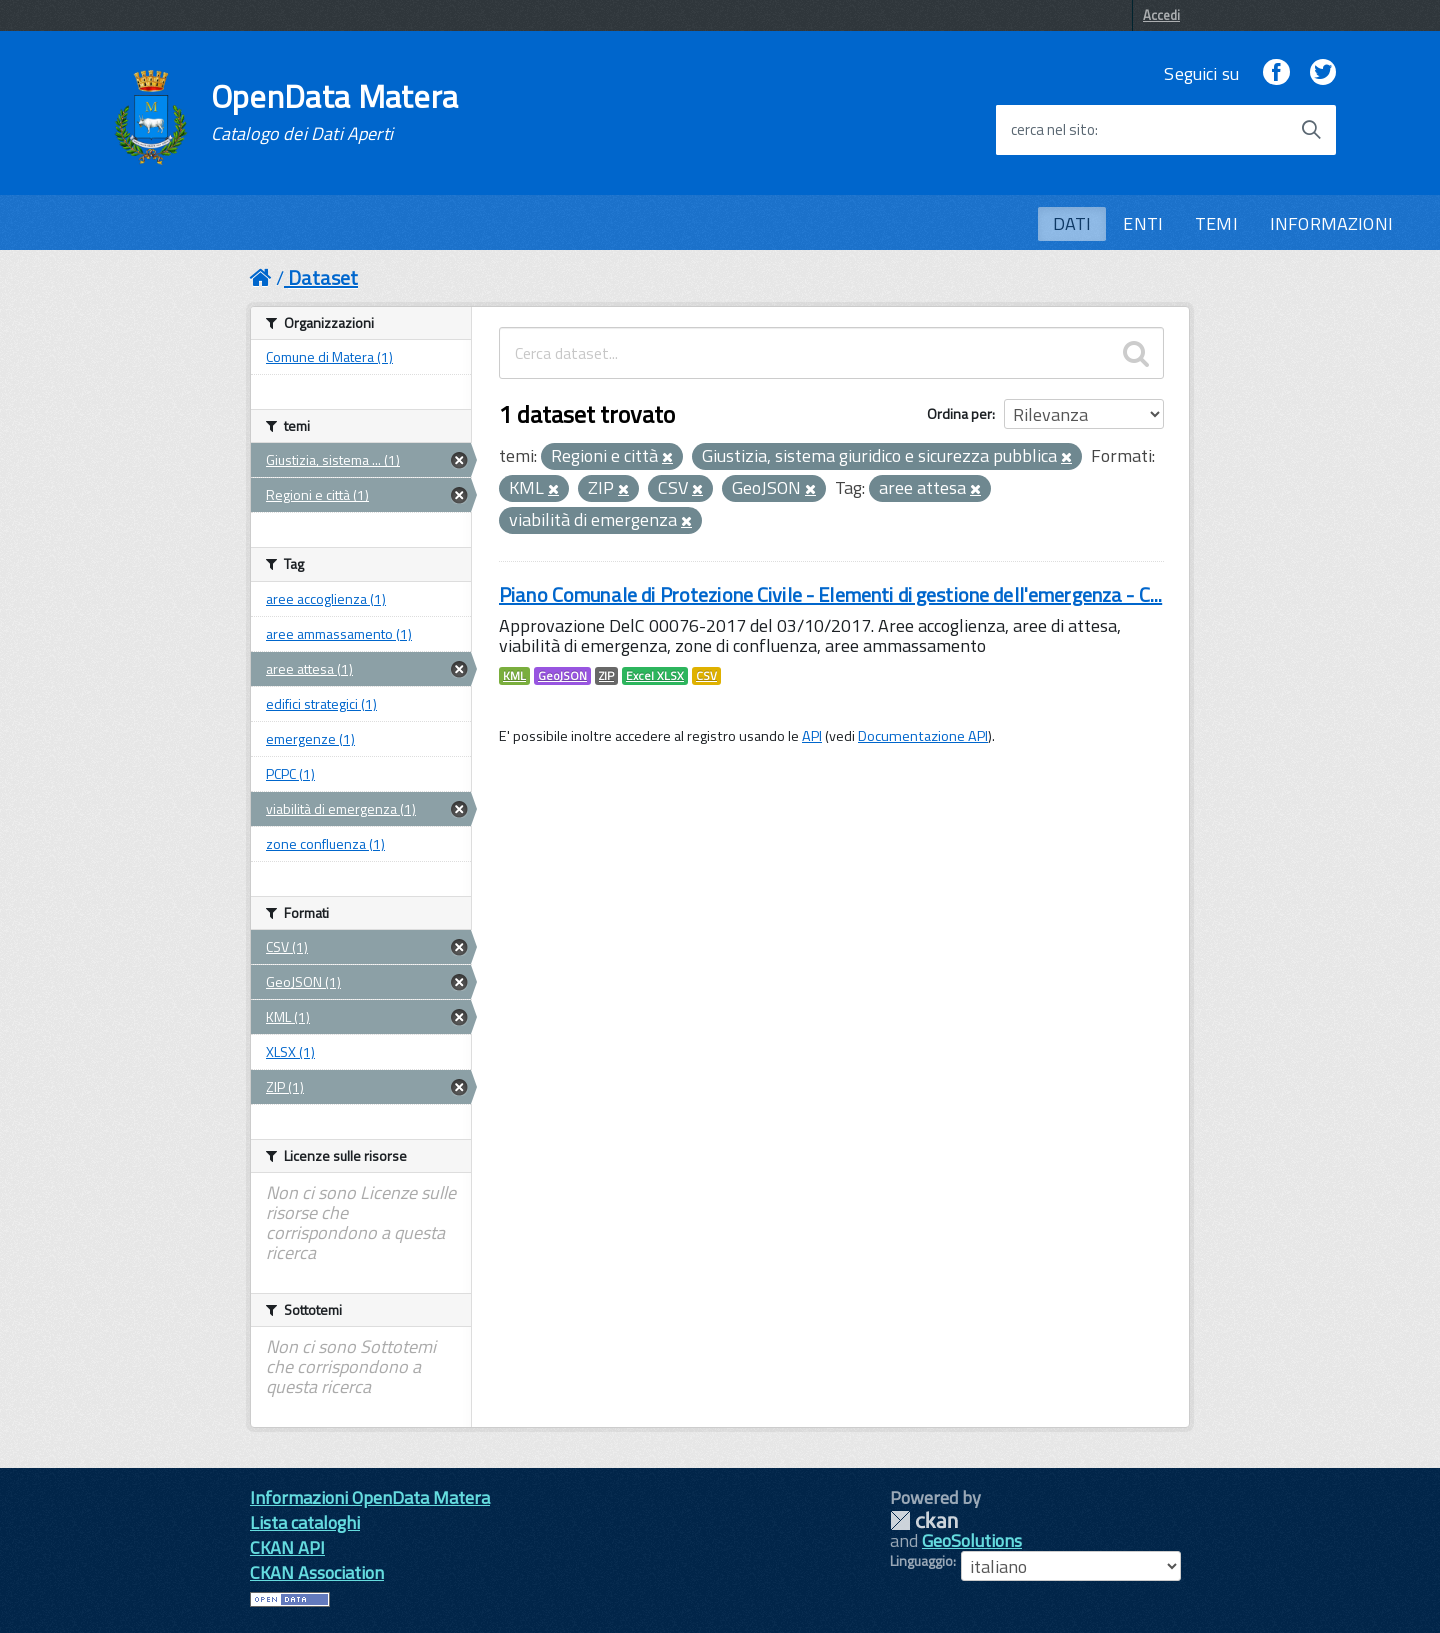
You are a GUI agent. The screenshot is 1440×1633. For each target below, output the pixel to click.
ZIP (606, 676)
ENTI (1143, 223)
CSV (706, 676)
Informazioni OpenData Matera (370, 1497)
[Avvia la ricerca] (1311, 130)
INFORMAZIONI (1331, 223)
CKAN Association (317, 1572)
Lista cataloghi (305, 1522)
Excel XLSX (655, 676)
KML (514, 676)
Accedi (1161, 15)
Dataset (323, 277)
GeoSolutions (972, 1540)
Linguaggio (921, 1561)
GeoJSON (562, 676)
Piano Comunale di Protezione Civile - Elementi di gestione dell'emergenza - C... (830, 594)
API (812, 736)
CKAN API (287, 1547)
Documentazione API (923, 736)
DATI (1072, 223)
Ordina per (959, 413)
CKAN (924, 1520)
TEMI (1216, 223)
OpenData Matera (335, 112)
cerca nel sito (1053, 130)
